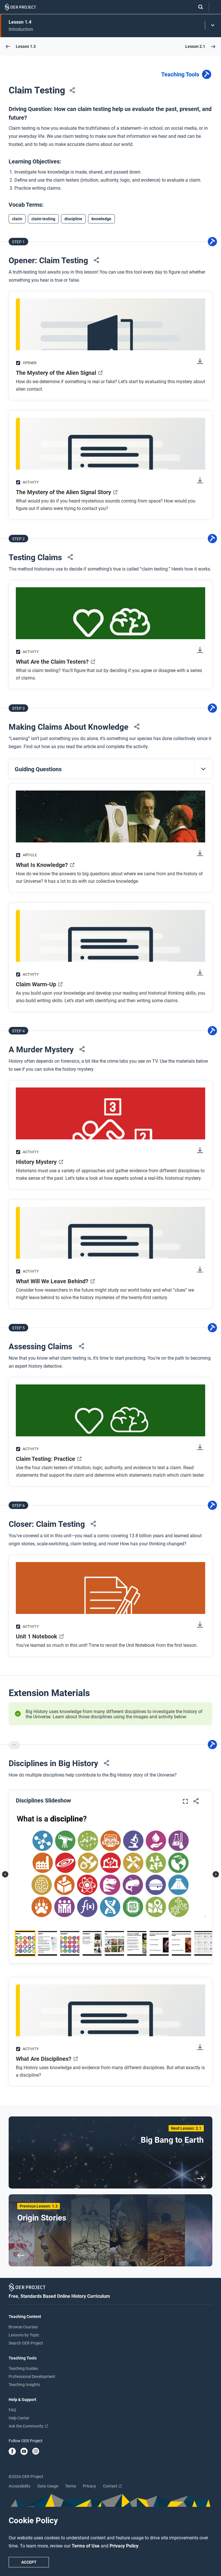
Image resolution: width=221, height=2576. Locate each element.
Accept (29, 2562)
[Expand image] (185, 1802)
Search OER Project (26, 2343)
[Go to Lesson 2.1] (200, 46)
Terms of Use (86, 2546)
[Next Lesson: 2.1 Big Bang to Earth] (110, 2152)
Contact (112, 2486)
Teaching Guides (23, 2368)
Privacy (89, 2486)
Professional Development (32, 2376)
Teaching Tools (186, 75)
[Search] (197, 6)
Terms (70, 2486)
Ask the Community (28, 2426)
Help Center (19, 2418)
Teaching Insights (24, 2384)
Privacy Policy (124, 2546)
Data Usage (47, 2486)
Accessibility (20, 2486)
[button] (110, 768)
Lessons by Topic (24, 2335)
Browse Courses (23, 2327)
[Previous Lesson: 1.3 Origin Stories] (110, 2230)
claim (17, 219)
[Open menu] (215, 7)
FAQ (12, 2410)
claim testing (43, 219)
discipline (73, 219)
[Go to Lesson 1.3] (21, 46)
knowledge (101, 219)
